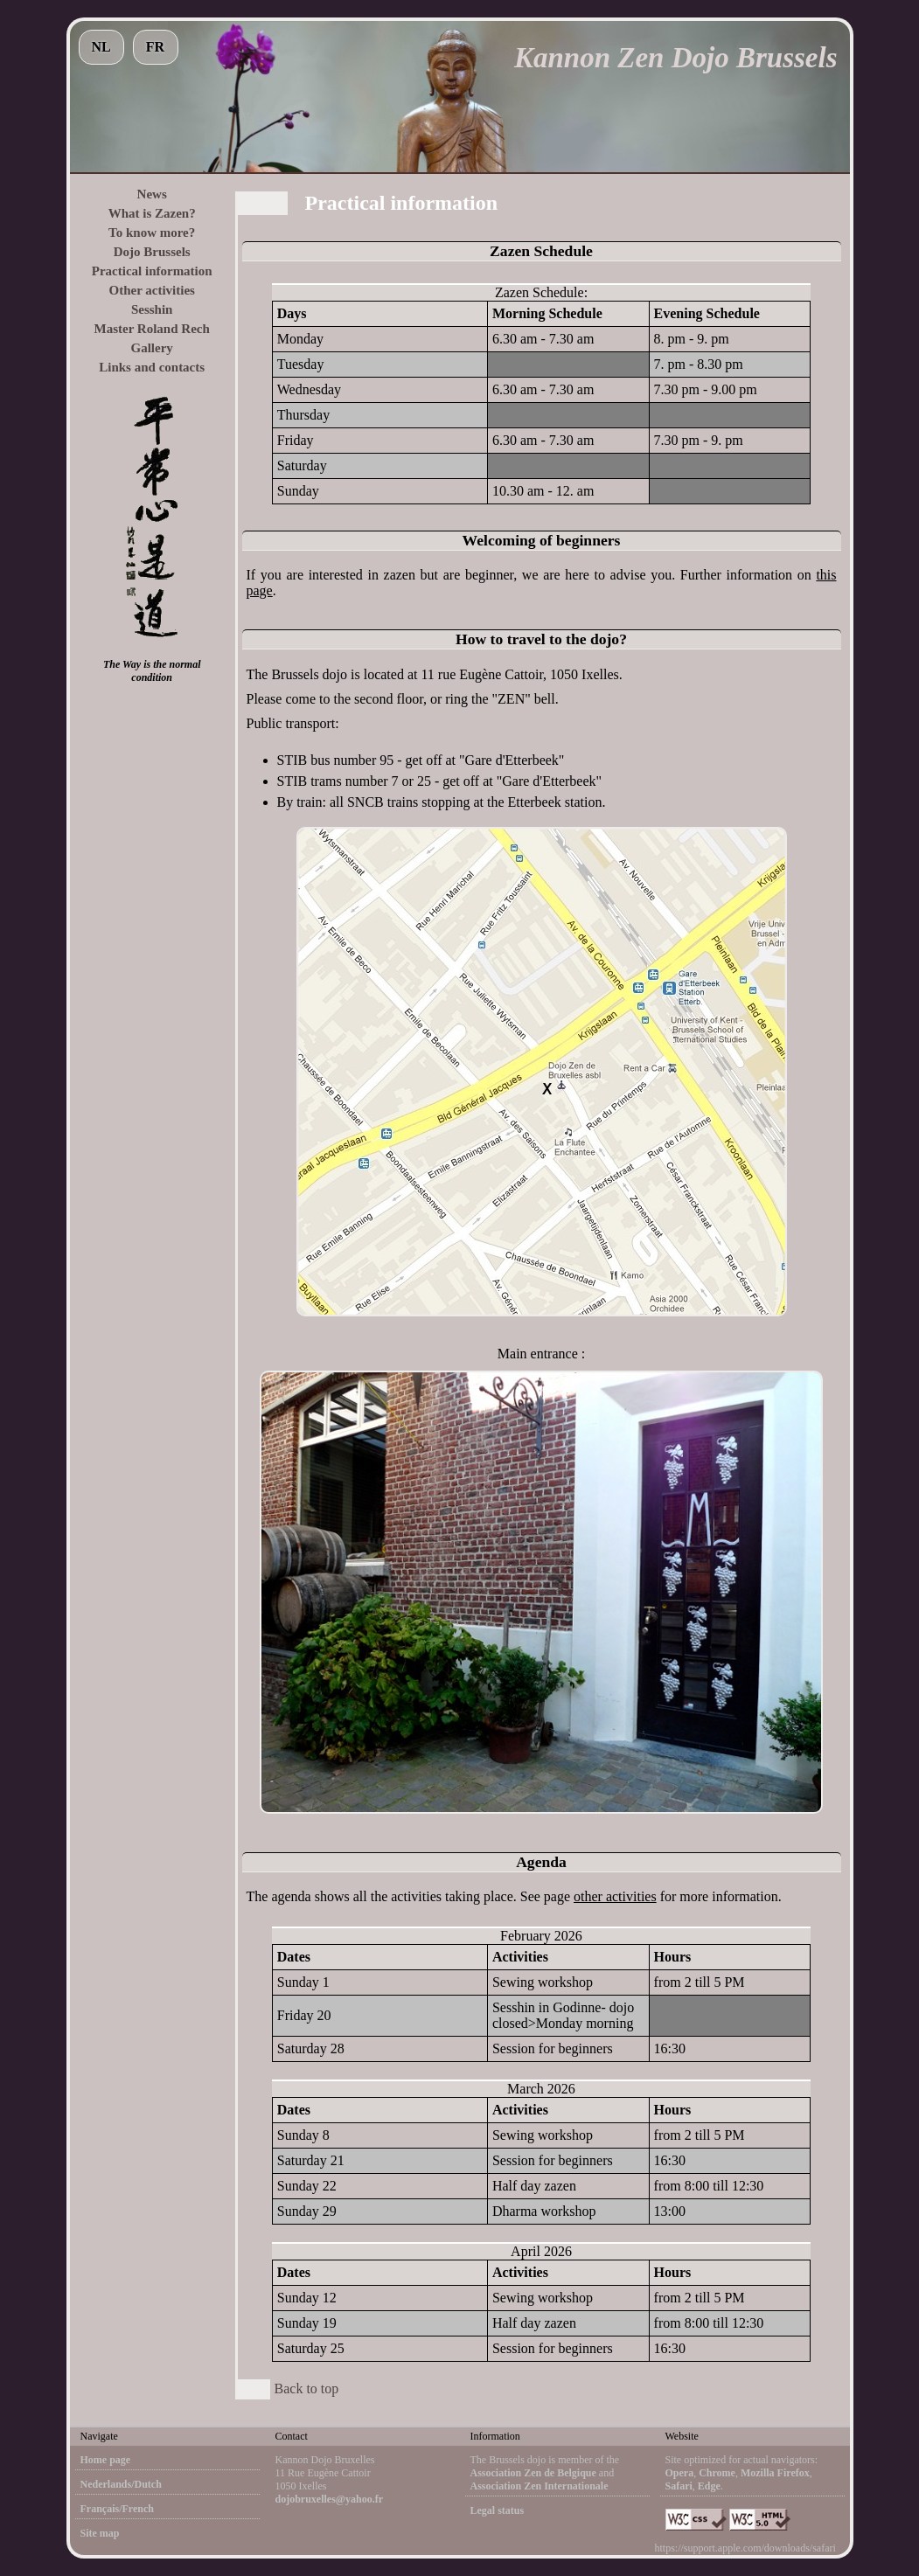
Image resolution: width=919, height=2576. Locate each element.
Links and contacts (152, 367)
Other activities (151, 290)
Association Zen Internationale (539, 2486)
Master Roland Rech (152, 329)
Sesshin (152, 309)
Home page (105, 2460)
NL (100, 46)
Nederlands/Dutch (121, 2484)
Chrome (717, 2473)
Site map (100, 2533)
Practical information (152, 271)
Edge (709, 2486)
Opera (679, 2473)
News (152, 194)
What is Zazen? (152, 213)
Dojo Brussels (152, 252)
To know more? (151, 233)
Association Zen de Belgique (533, 2473)
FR (155, 46)
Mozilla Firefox (775, 2473)
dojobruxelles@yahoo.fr (329, 2499)
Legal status (497, 2510)
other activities (615, 1896)
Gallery (152, 348)
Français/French (117, 2509)
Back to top (307, 2388)
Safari (679, 2486)
